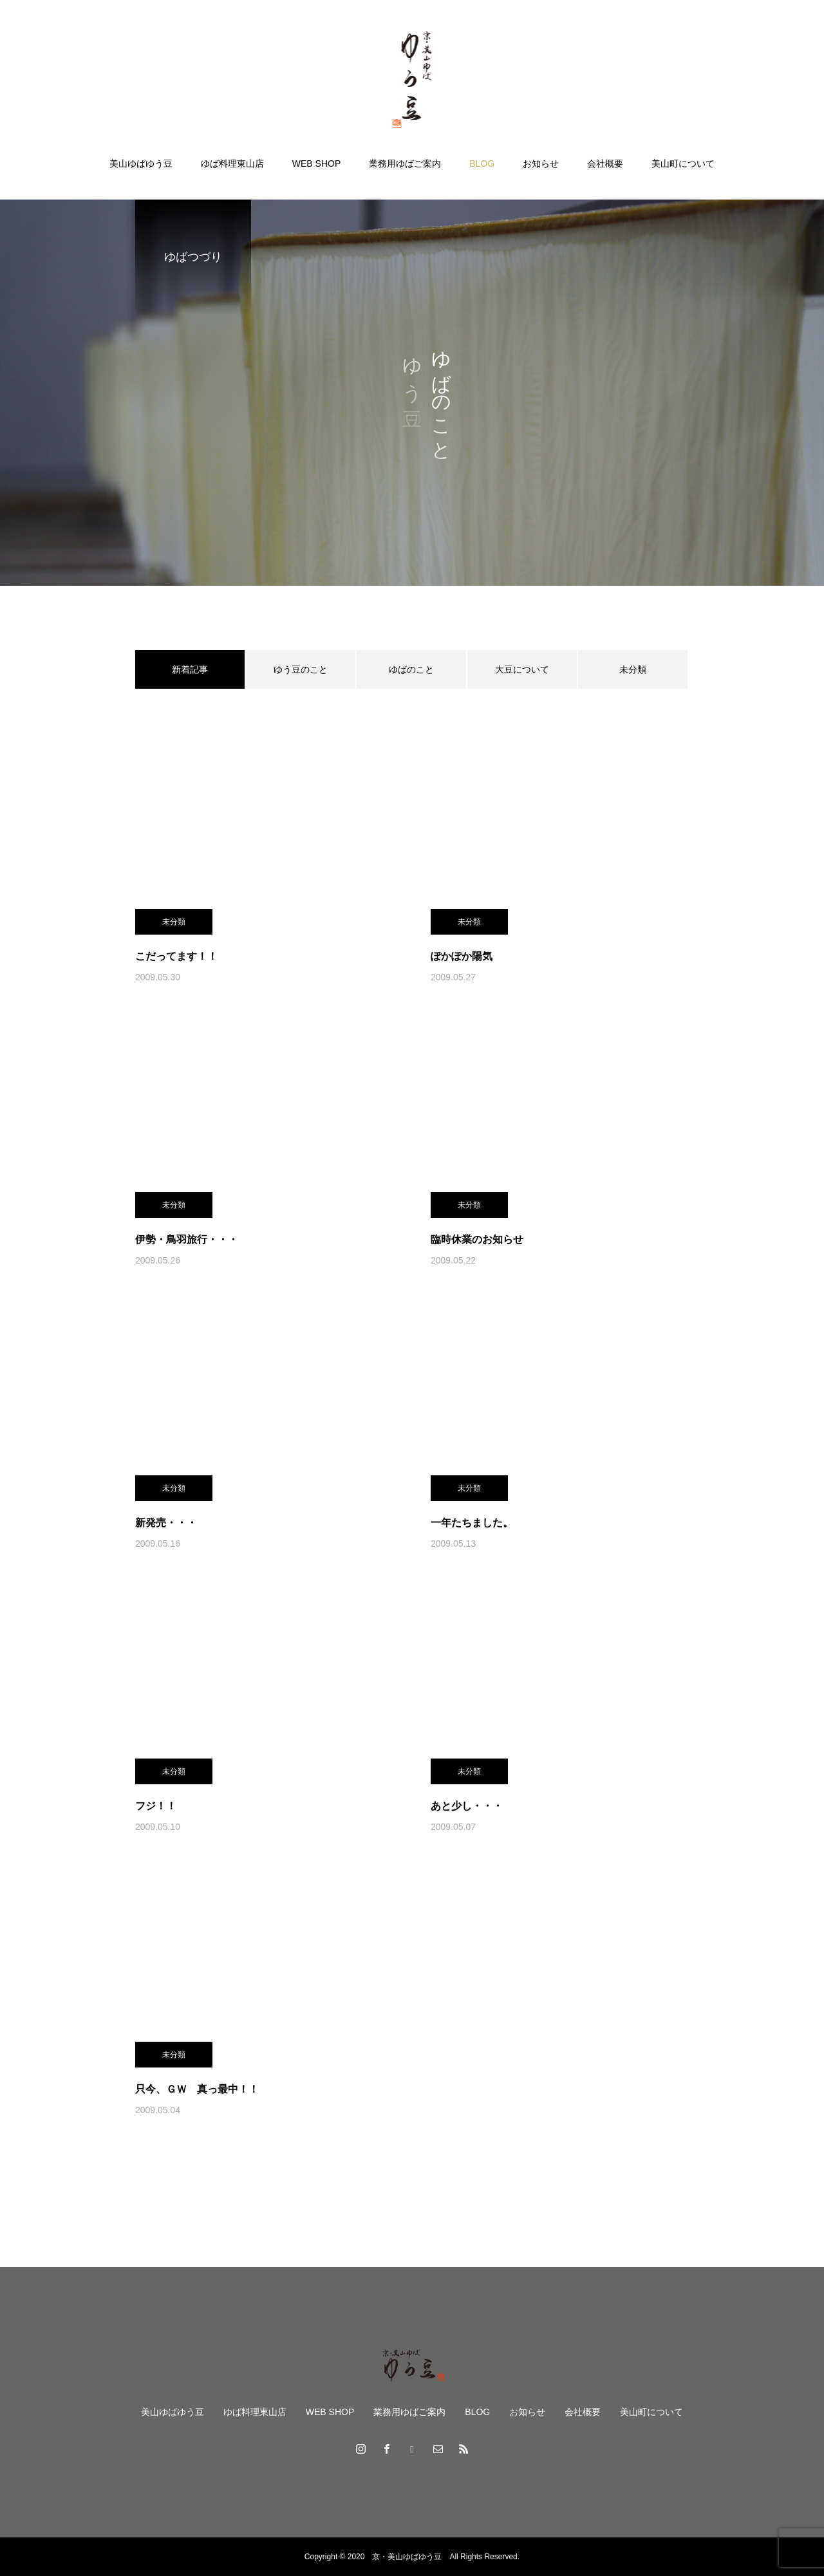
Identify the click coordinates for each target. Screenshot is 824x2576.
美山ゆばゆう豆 (141, 163)
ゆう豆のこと (301, 669)
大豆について (522, 669)
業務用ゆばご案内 (405, 163)
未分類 (632, 669)
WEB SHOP (316, 163)
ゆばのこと (411, 669)
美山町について (683, 163)
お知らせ (541, 163)
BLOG (481, 163)
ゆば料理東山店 (232, 163)
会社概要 (605, 163)
